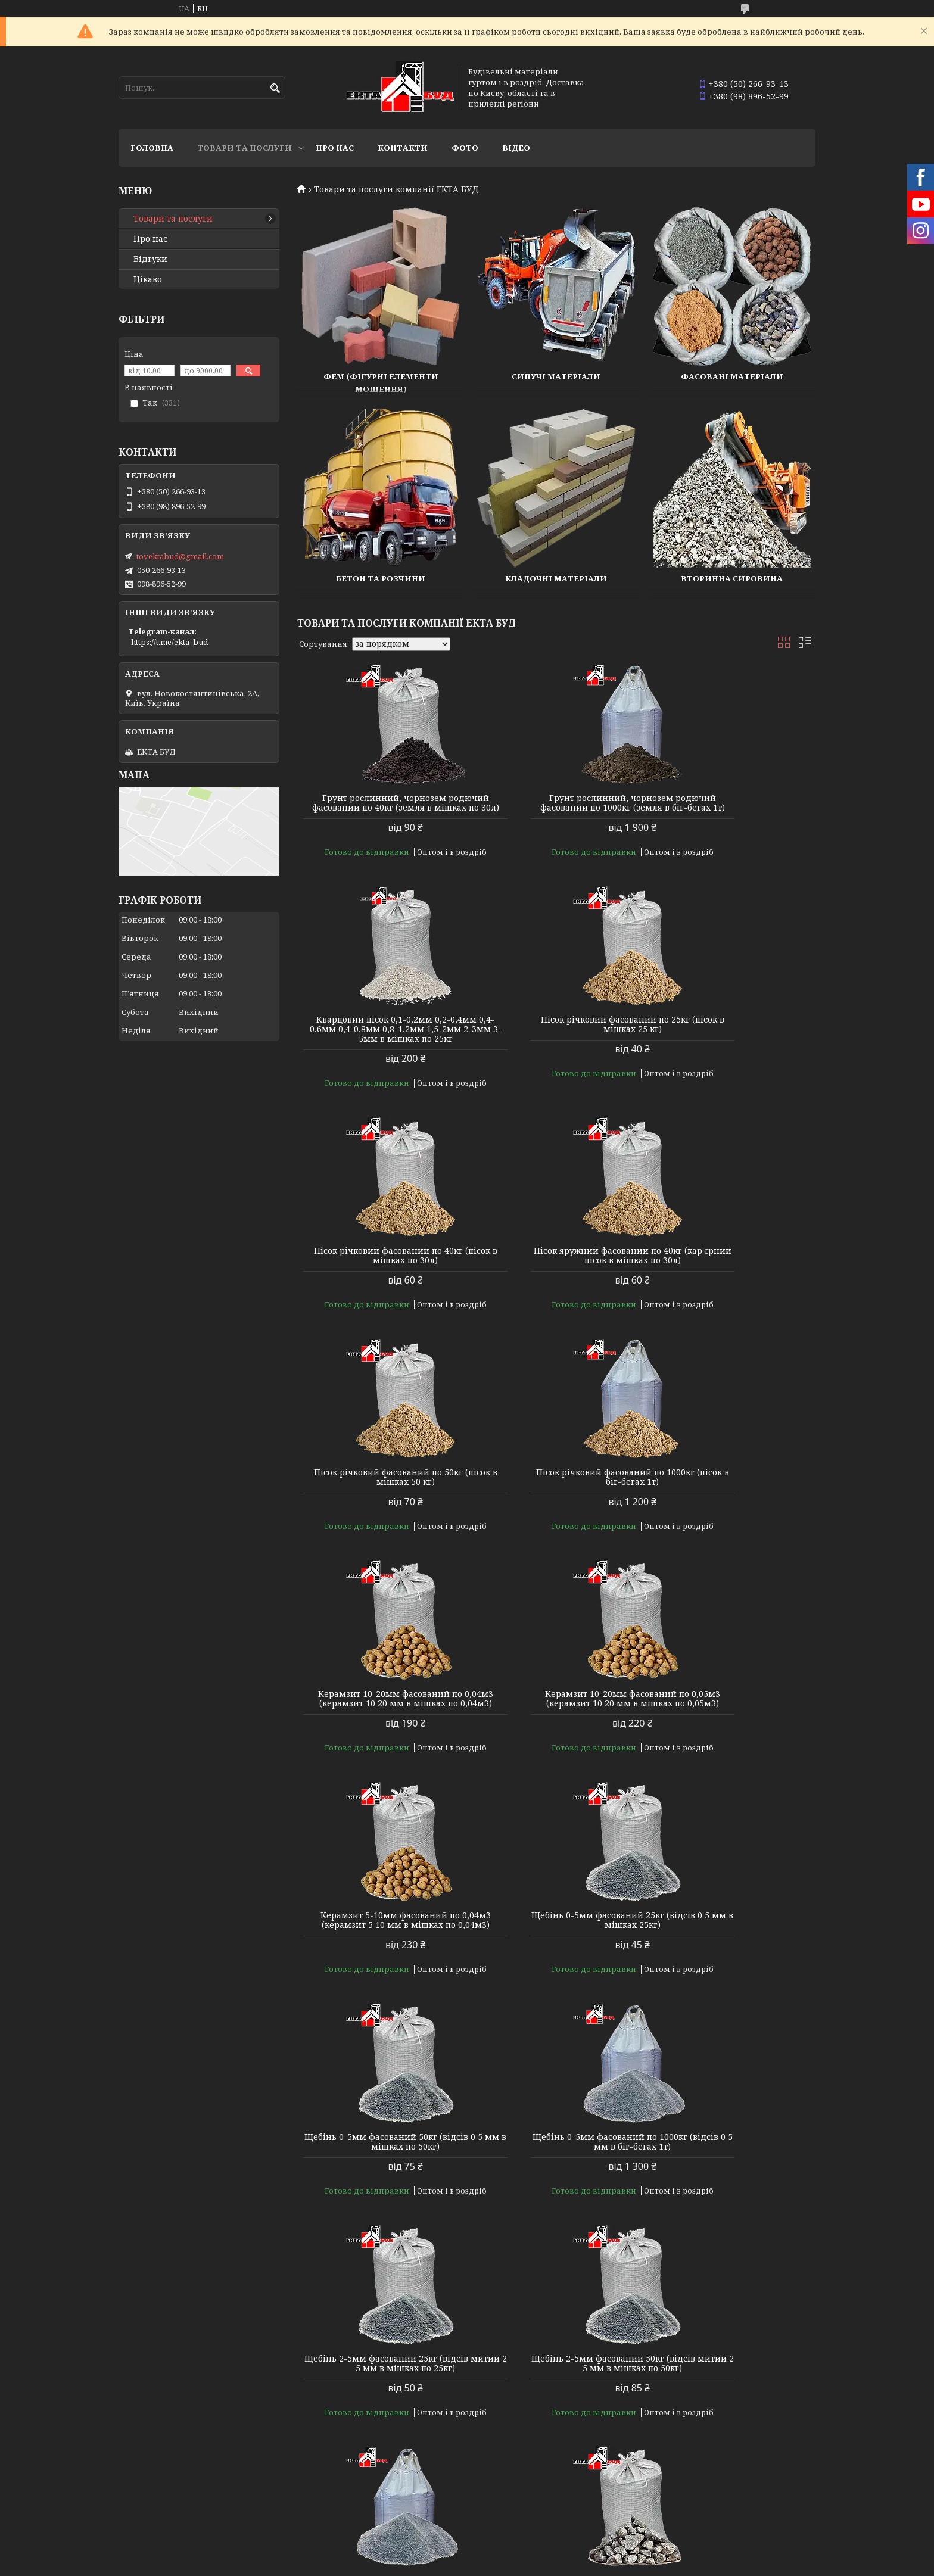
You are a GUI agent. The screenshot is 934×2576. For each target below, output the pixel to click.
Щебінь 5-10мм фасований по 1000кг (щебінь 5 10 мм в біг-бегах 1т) (556, 2194)
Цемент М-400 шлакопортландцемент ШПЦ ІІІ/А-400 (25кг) (732, 2425)
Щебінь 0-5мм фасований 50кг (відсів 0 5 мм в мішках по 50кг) (380, 1727)
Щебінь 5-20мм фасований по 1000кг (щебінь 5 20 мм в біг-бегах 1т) (556, 2425)
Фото (465, 147)
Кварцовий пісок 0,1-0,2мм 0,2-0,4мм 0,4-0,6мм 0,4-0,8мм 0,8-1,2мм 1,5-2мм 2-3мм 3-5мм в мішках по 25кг (732, 812)
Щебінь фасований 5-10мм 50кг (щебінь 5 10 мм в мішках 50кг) (380, 2189)
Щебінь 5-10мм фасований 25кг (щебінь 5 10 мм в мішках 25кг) (732, 1958)
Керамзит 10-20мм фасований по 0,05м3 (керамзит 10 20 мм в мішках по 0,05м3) (380, 1501)
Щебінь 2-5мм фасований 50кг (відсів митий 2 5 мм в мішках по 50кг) (380, 1963)
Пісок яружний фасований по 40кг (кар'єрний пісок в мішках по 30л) (732, 1043)
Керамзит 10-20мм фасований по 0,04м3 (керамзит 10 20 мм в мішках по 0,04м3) (733, 1270)
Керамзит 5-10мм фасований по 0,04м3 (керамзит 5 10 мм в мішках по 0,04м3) (556, 1501)
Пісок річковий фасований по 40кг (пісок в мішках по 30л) (556, 1043)
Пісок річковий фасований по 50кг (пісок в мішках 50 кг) (380, 1265)
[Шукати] (274, 88)
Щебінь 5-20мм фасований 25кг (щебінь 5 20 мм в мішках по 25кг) (733, 2189)
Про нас (335, 147)
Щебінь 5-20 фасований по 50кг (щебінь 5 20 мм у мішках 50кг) (380, 2420)
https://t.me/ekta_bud (169, 642)
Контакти (403, 147)
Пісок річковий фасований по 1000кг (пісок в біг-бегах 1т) (556, 1265)
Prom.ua (532, 2554)
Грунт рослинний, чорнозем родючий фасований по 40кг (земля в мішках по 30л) (380, 807)
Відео (516, 147)
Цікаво (147, 279)
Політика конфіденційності (544, 2564)
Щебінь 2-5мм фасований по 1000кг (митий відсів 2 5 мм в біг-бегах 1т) (556, 1963)
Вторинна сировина (732, 578)
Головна (151, 147)
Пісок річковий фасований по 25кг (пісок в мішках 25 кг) (380, 1043)
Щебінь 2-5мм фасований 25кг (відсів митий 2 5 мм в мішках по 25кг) (732, 1732)
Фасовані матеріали (732, 376)
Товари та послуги (244, 147)
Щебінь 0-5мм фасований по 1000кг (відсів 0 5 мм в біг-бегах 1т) (556, 1727)
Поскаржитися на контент (430, 2564)
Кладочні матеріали (556, 578)
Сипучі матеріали (556, 376)
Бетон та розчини (380, 578)
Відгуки (150, 259)
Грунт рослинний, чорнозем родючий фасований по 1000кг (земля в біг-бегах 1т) (556, 807)
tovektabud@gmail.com (180, 556)
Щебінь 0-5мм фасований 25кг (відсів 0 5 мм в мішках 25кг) (732, 1496)
